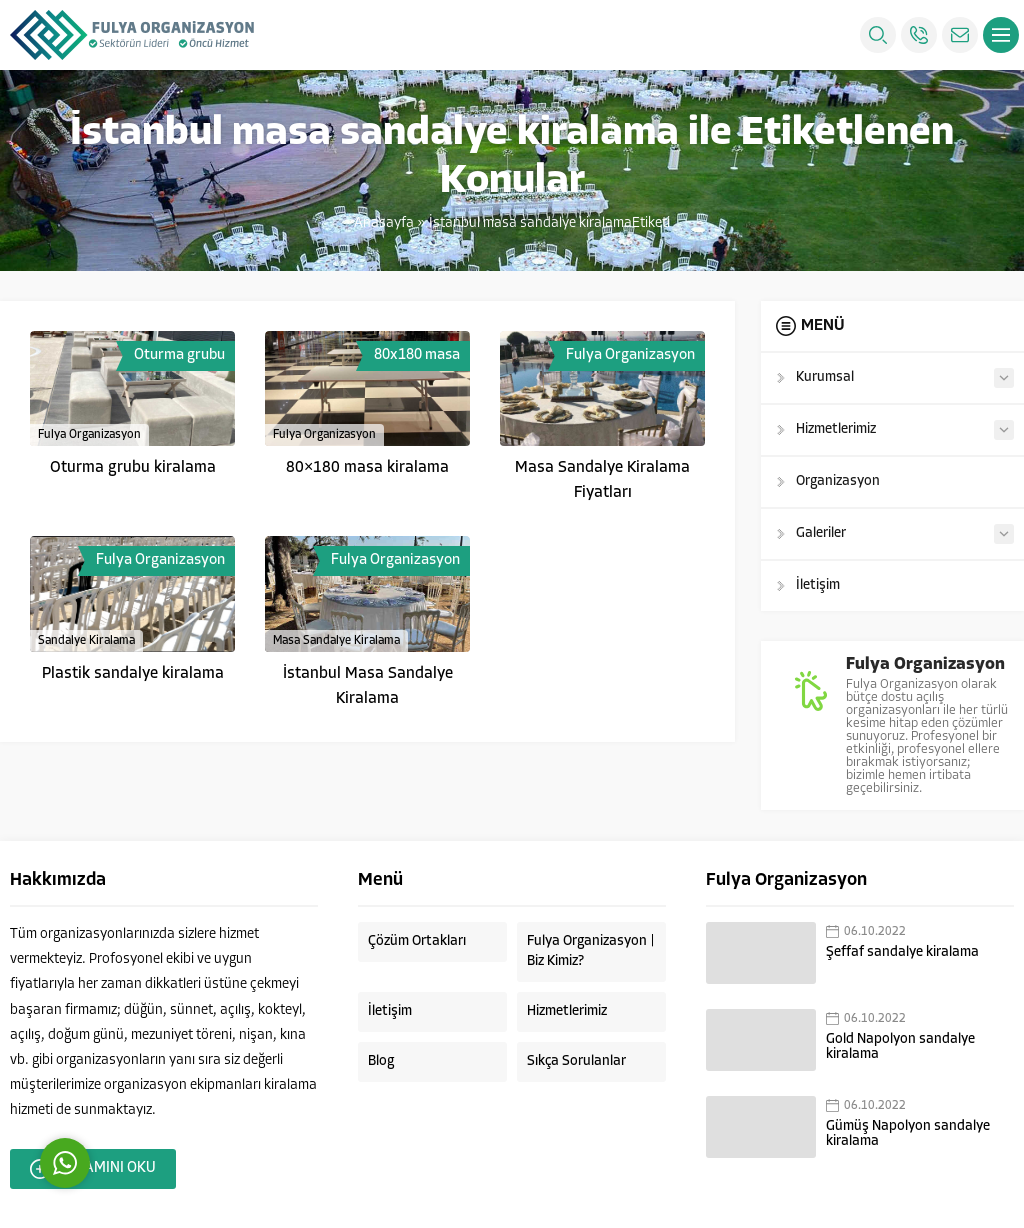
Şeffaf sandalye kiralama (902, 952)
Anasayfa (384, 223)
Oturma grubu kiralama (133, 468)
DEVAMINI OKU (93, 1169)
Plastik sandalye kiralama (133, 674)
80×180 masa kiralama (367, 468)
